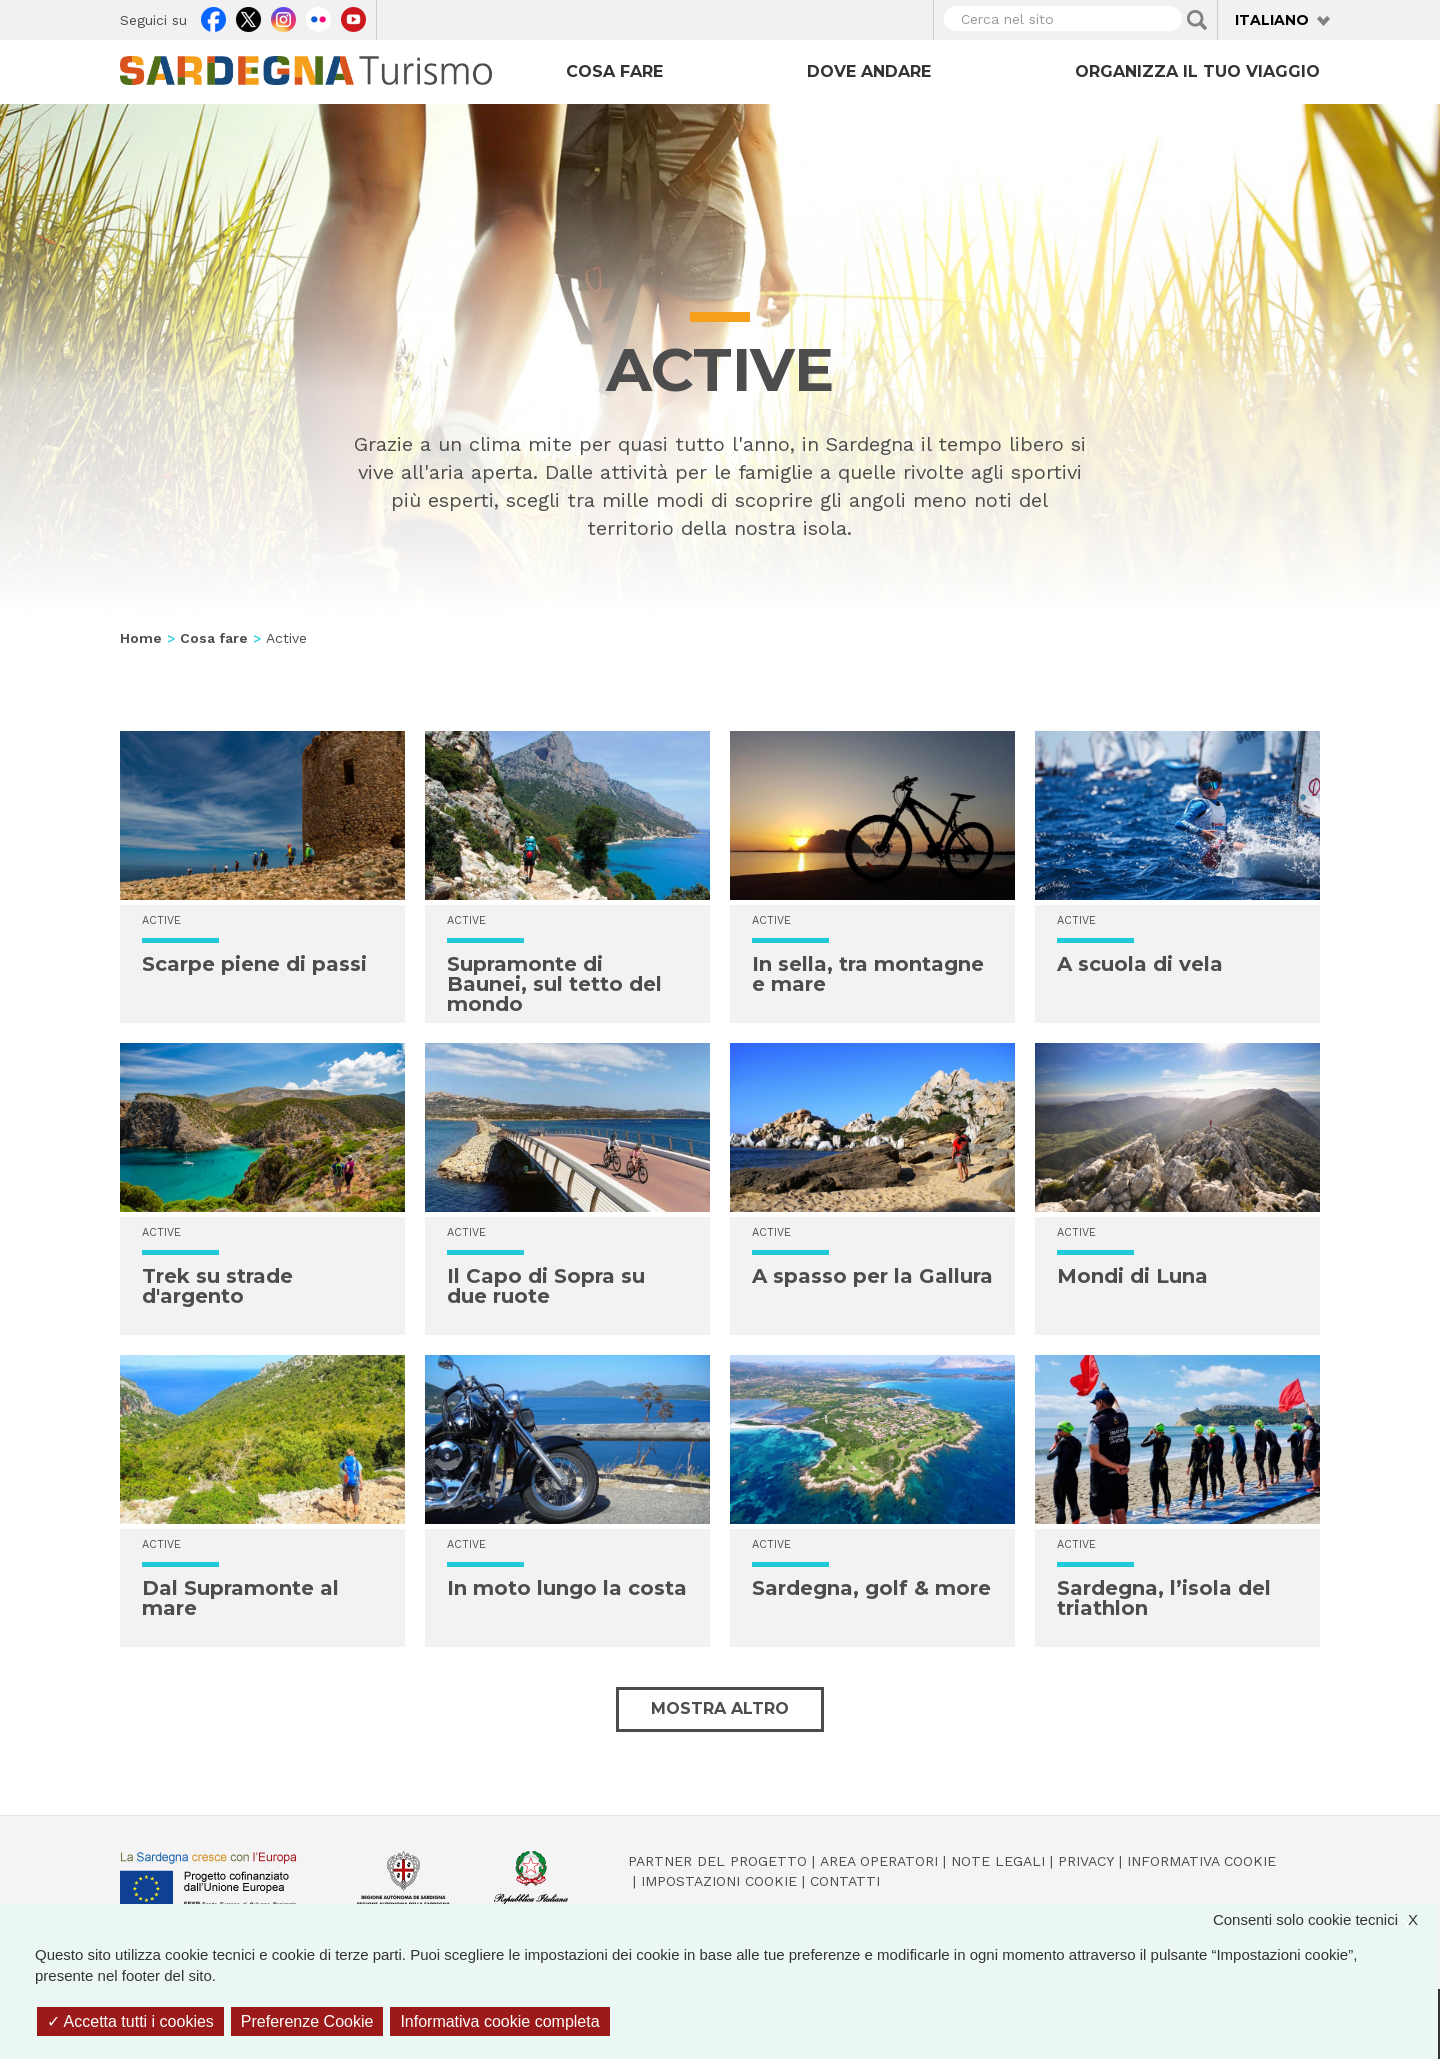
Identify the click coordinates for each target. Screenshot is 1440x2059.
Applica (1197, 20)
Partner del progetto (717, 1861)
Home (141, 638)
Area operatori (879, 1861)
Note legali (998, 1861)
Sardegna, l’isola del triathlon (1164, 1598)
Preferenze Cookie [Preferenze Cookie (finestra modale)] (307, 2021)
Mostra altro (720, 1708)
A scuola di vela (1140, 964)
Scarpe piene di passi (254, 964)
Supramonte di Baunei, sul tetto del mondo (554, 984)
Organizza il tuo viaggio (1197, 71)
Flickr (318, 17)
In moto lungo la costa (567, 1588)
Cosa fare (614, 71)
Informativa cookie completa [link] (499, 2021)
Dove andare (869, 71)
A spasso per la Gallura (872, 1276)
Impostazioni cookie (719, 1881)
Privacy (1086, 1861)
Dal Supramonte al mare (240, 1598)
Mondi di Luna (1132, 1276)
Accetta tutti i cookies (130, 2021)
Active (161, 920)
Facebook (213, 17)
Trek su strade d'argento (217, 1286)
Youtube (353, 17)
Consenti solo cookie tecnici (1325, 1919)
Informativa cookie (1201, 1861)
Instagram (283, 17)
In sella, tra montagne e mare (868, 974)
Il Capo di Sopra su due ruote (546, 1286)
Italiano (1272, 20)
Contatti (845, 1881)
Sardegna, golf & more (871, 1588)
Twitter (248, 17)
